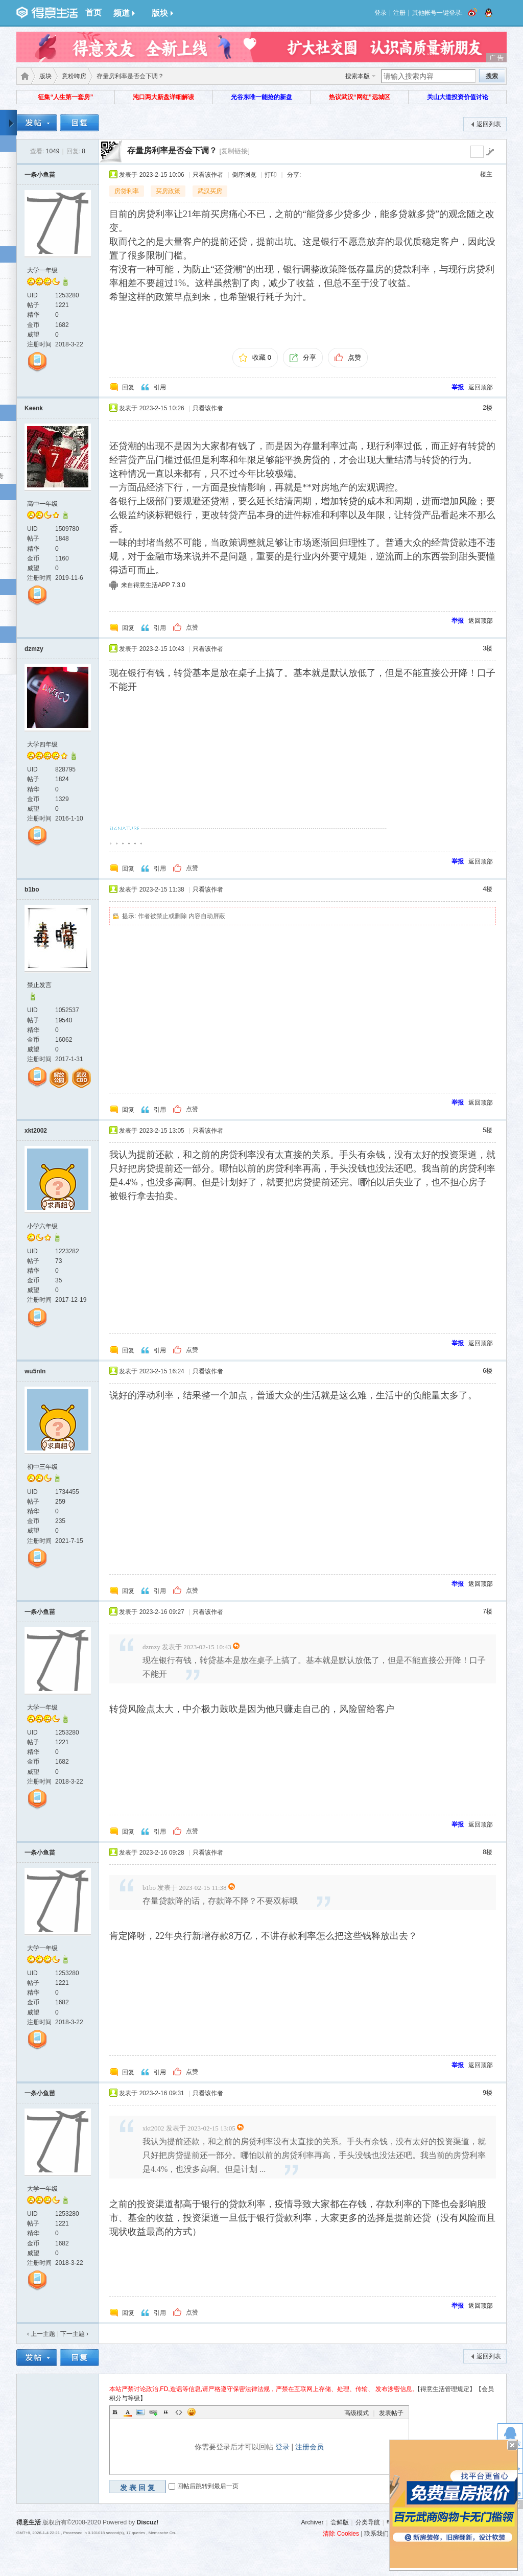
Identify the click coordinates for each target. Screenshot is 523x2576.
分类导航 (367, 2522)
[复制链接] (234, 151)
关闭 (512, 2445)
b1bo (32, 889)
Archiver (312, 2522)
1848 (62, 538)
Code (179, 2412)
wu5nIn (35, 1371)
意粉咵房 (74, 76)
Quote (166, 2412)
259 (60, 1501)
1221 (62, 305)
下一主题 (74, 2333)
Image (140, 2412)
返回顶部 (480, 387)
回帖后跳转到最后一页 (208, 2486)
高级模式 (356, 2413)
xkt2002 (36, 1130)
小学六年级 (42, 1226)
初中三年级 (42, 1466)
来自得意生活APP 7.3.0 (153, 585)
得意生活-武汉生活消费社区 (23, 76)
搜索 (492, 76)
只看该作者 (208, 174)
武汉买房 (210, 191)
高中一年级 (42, 503)
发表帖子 (391, 2413)
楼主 (486, 174)
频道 (124, 13)
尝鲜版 (339, 2522)
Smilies (191, 2412)
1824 (62, 779)
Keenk (34, 408)
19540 (63, 1020)
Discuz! (148, 2522)
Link (153, 2412)
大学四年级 (42, 744)
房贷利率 (126, 191)
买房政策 (168, 191)
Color (128, 2412)
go (490, 152)
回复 (128, 387)
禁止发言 (39, 985)
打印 (271, 174)
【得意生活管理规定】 (445, 2389)
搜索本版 (357, 76)
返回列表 (489, 124)
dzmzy (34, 648)
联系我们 (376, 2533)
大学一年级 (42, 270)
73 (58, 1260)
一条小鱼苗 (40, 174)
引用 (160, 387)
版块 (162, 13)
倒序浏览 (244, 174)
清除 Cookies (341, 2533)
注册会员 (309, 2447)
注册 (399, 12)
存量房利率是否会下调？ (172, 150)
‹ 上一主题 (41, 2333)
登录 (380, 12)
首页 (93, 12)
